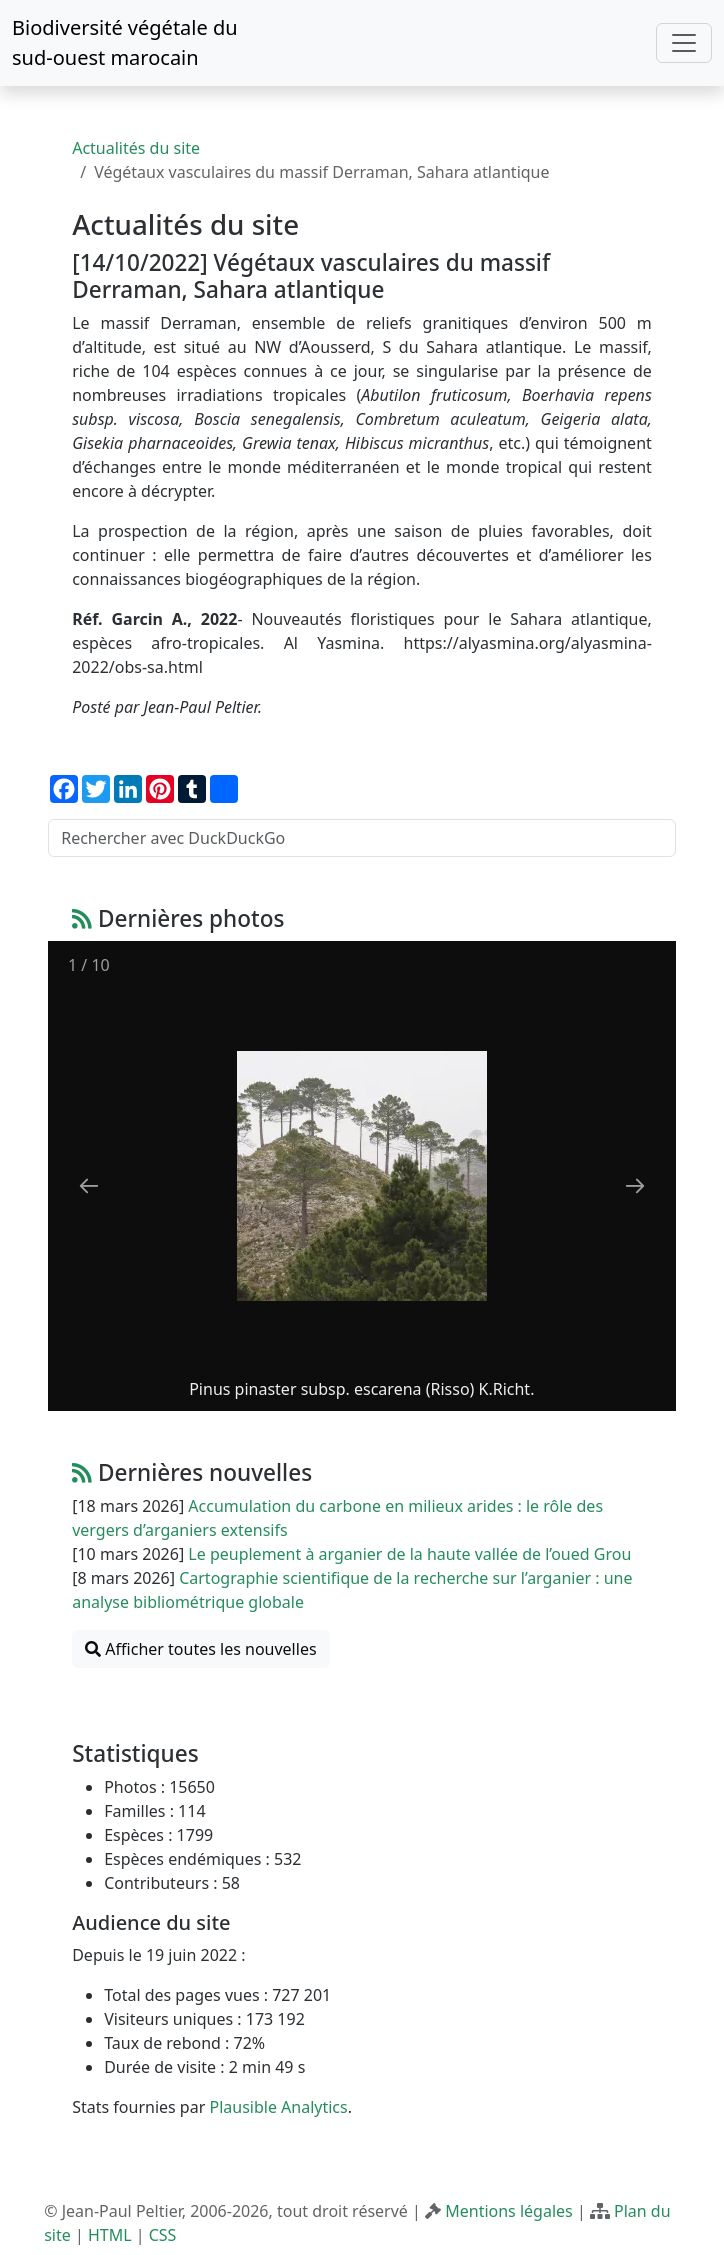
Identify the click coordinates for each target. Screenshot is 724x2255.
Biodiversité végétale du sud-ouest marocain (125, 42)
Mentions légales (509, 2211)
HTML (110, 2235)
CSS (163, 2235)
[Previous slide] (89, 1185)
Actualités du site (136, 148)
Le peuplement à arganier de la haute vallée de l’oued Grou (409, 1554)
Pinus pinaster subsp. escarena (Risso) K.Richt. (361, 1389)
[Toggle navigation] (684, 43)
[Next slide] (635, 1185)
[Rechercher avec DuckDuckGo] (362, 838)
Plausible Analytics (278, 2107)
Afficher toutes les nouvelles (200, 1649)
